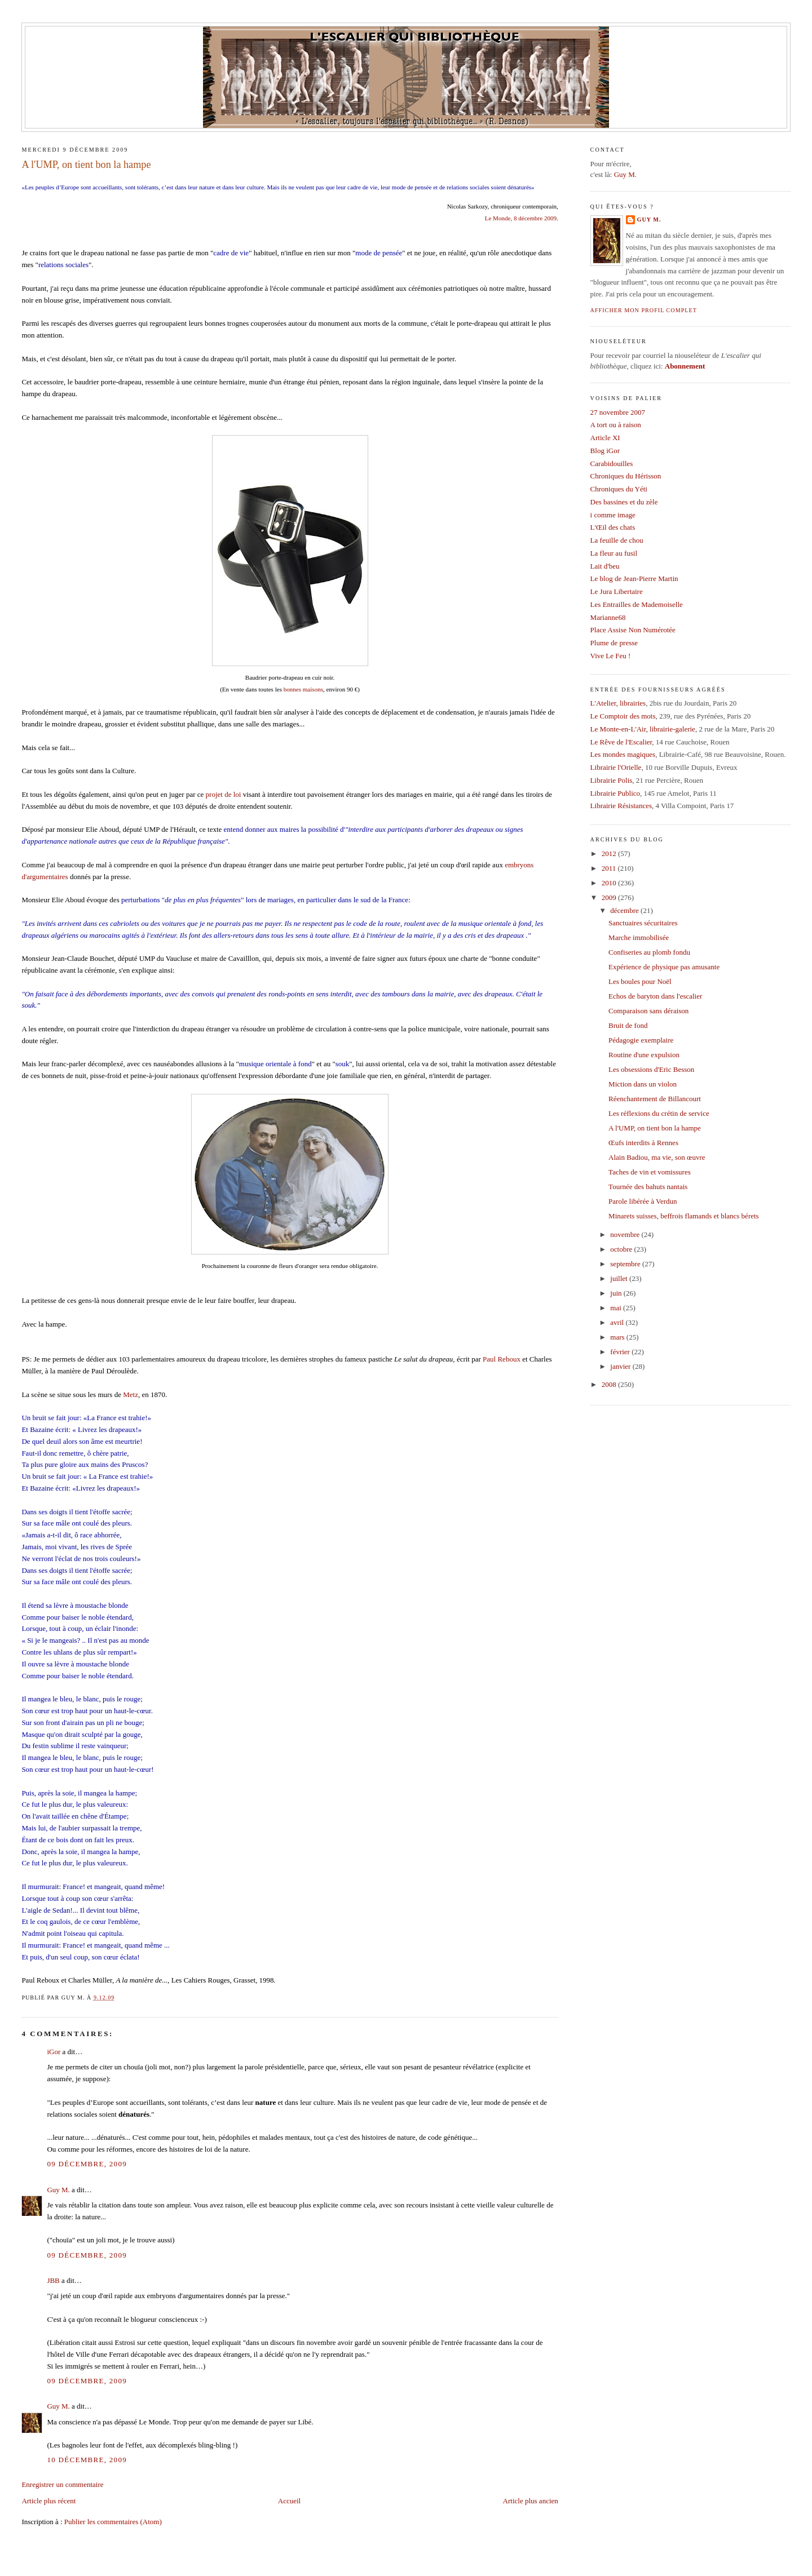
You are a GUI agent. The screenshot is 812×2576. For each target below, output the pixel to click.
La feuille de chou (616, 540)
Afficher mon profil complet (643, 310)
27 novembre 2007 (617, 412)
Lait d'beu (605, 566)
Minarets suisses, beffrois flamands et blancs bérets (683, 1216)
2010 (610, 883)
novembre (625, 1234)
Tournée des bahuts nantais (647, 1186)
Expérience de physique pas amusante (664, 967)
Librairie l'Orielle (616, 767)
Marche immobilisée (638, 937)
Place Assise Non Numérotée (633, 630)
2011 (610, 868)
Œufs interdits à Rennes (643, 1142)
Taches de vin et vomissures (649, 1172)
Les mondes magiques (623, 754)
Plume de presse (614, 643)
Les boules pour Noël (640, 981)
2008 (610, 1384)
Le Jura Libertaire (616, 591)
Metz (130, 1394)
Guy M (624, 174)
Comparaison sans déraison (648, 1011)
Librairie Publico (615, 793)
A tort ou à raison (615, 424)
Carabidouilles (611, 463)
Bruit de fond (627, 1025)
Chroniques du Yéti (618, 489)
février (621, 1351)
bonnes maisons (303, 689)
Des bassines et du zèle (624, 502)
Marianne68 (608, 617)
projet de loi (223, 794)
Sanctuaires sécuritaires (642, 923)
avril (617, 1322)
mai (616, 1307)
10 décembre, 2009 (87, 2459)
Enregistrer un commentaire (62, 2484)
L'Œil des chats (613, 527)
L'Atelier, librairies (618, 703)
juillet (619, 1278)
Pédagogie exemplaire (640, 1040)
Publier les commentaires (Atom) (113, 2521)
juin (616, 1293)
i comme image (613, 515)
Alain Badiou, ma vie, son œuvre (656, 1157)
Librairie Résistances (621, 805)
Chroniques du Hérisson (625, 476)
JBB (53, 2280)
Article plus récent (48, 2501)
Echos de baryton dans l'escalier (655, 996)
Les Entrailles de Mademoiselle (636, 604)
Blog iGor (605, 450)
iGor (53, 2051)
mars (618, 1337)
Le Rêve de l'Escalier (621, 742)
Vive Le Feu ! (610, 655)
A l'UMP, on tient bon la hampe (86, 164)
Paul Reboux (501, 1359)
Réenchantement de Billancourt (654, 1098)
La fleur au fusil (613, 553)
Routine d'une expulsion (643, 1054)
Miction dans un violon (642, 1084)
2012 (610, 853)
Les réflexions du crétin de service (658, 1113)
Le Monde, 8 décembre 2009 (521, 218)
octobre (622, 1249)
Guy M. (58, 2189)
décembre (625, 910)
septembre (626, 1264)
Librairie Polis (611, 780)
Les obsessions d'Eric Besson (651, 1069)
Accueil (289, 2501)
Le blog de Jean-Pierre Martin (634, 578)
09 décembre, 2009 (87, 2164)
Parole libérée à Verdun (642, 1201)
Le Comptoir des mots (623, 716)
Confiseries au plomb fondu (649, 952)
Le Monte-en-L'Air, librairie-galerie (642, 729)
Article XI (605, 437)
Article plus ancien (530, 2501)
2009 (610, 897)
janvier (621, 1366)
